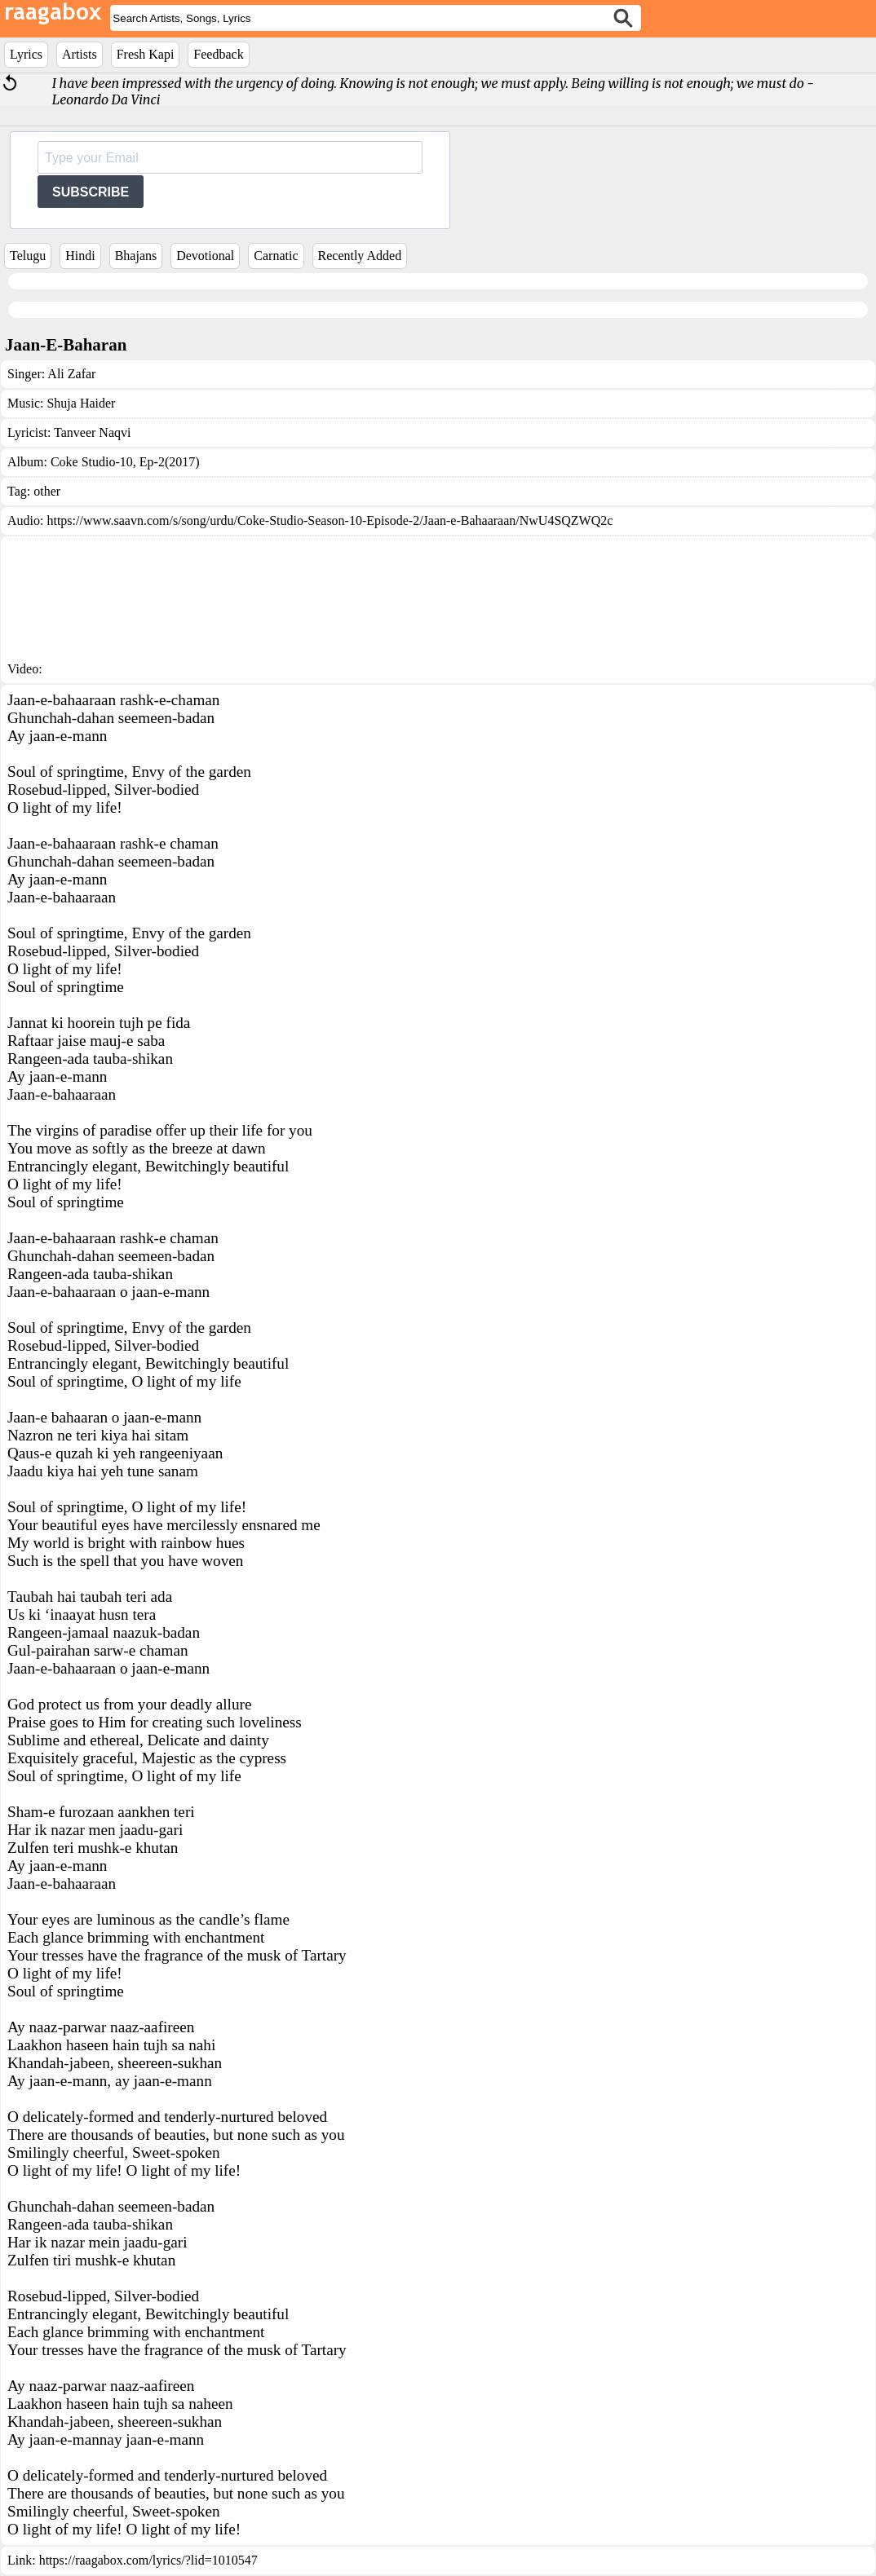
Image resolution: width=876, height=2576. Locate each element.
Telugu (28, 255)
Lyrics (26, 54)
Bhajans (136, 255)
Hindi (80, 255)
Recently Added (360, 255)
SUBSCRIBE (90, 192)
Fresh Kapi (146, 54)
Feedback (218, 54)
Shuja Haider (80, 403)
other (46, 491)
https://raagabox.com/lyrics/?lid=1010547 (148, 2560)
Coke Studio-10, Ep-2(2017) (125, 462)
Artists (79, 54)
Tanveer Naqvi (92, 432)
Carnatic (276, 255)
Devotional (205, 255)
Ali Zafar (71, 374)
